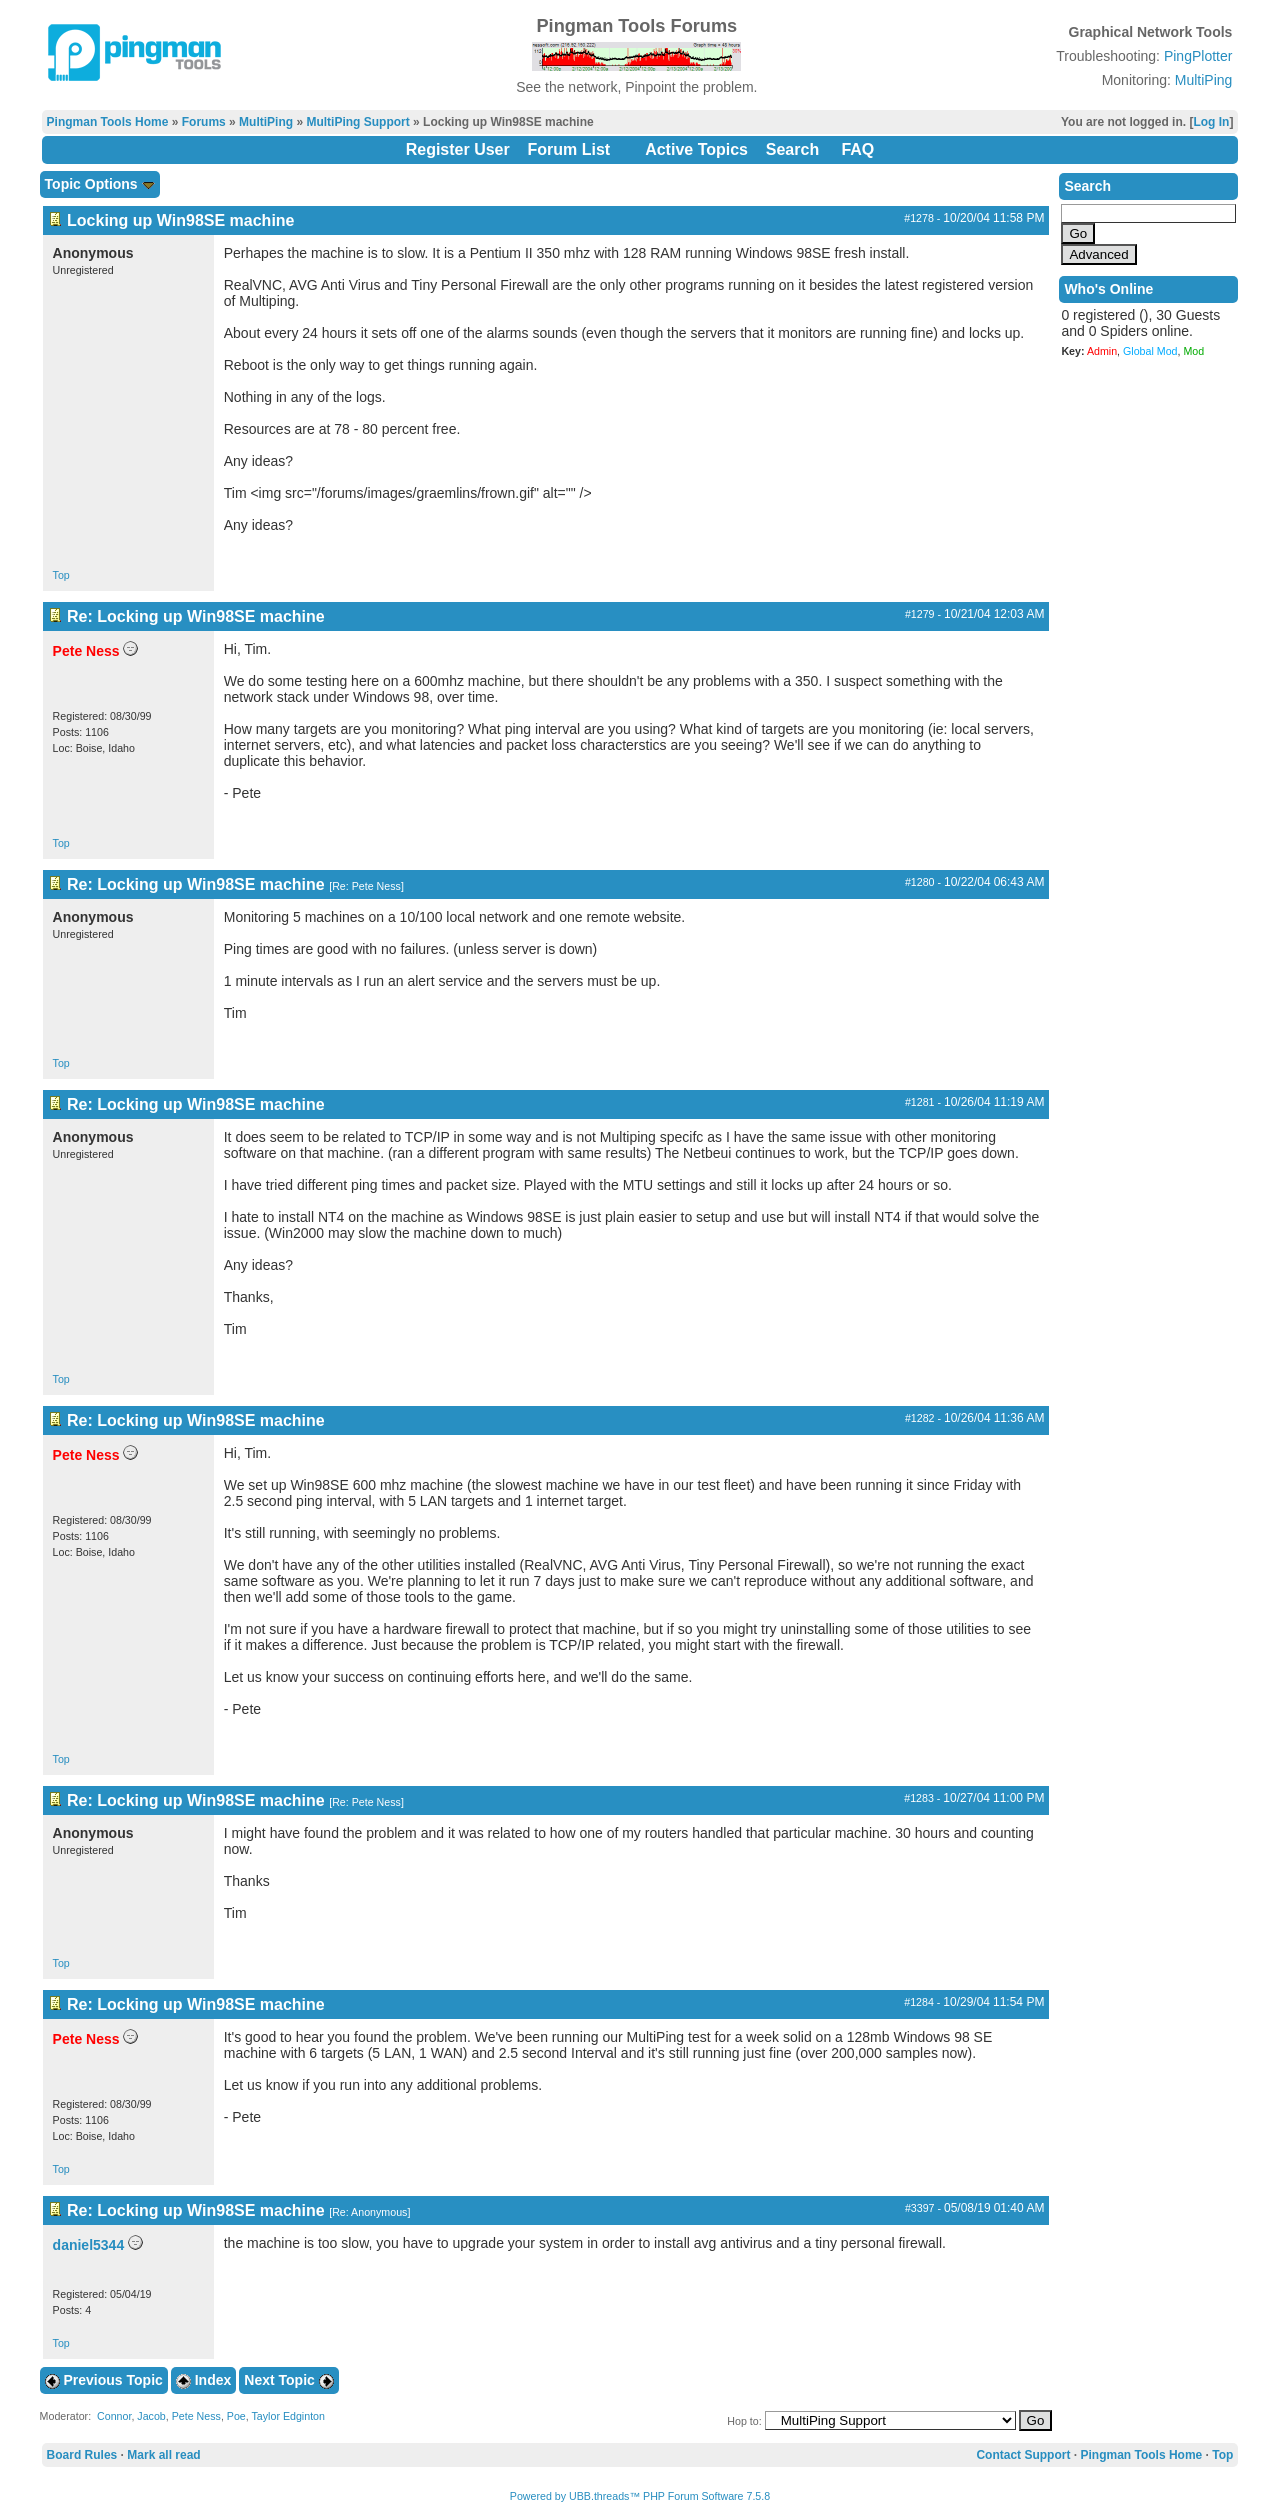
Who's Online (1108, 289)
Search (792, 149)
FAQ (857, 149)
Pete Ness (196, 2416)
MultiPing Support (357, 122)
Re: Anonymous (369, 2212)
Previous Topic (104, 2380)
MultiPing (1204, 80)
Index (203, 2380)
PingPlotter (1198, 56)
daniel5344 (89, 2245)
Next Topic (288, 2380)
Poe (236, 2416)
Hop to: (744, 2421)
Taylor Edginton (288, 2416)
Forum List (569, 149)
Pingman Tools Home (108, 122)
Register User (458, 149)
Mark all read (163, 2455)
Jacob (151, 2416)
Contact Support (1023, 2455)
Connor (114, 2416)
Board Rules (82, 2455)
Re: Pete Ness (366, 886)
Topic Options (100, 184)
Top (61, 575)
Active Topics (696, 149)
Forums (204, 122)
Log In (1211, 122)
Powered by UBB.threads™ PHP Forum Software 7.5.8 (640, 2496)
